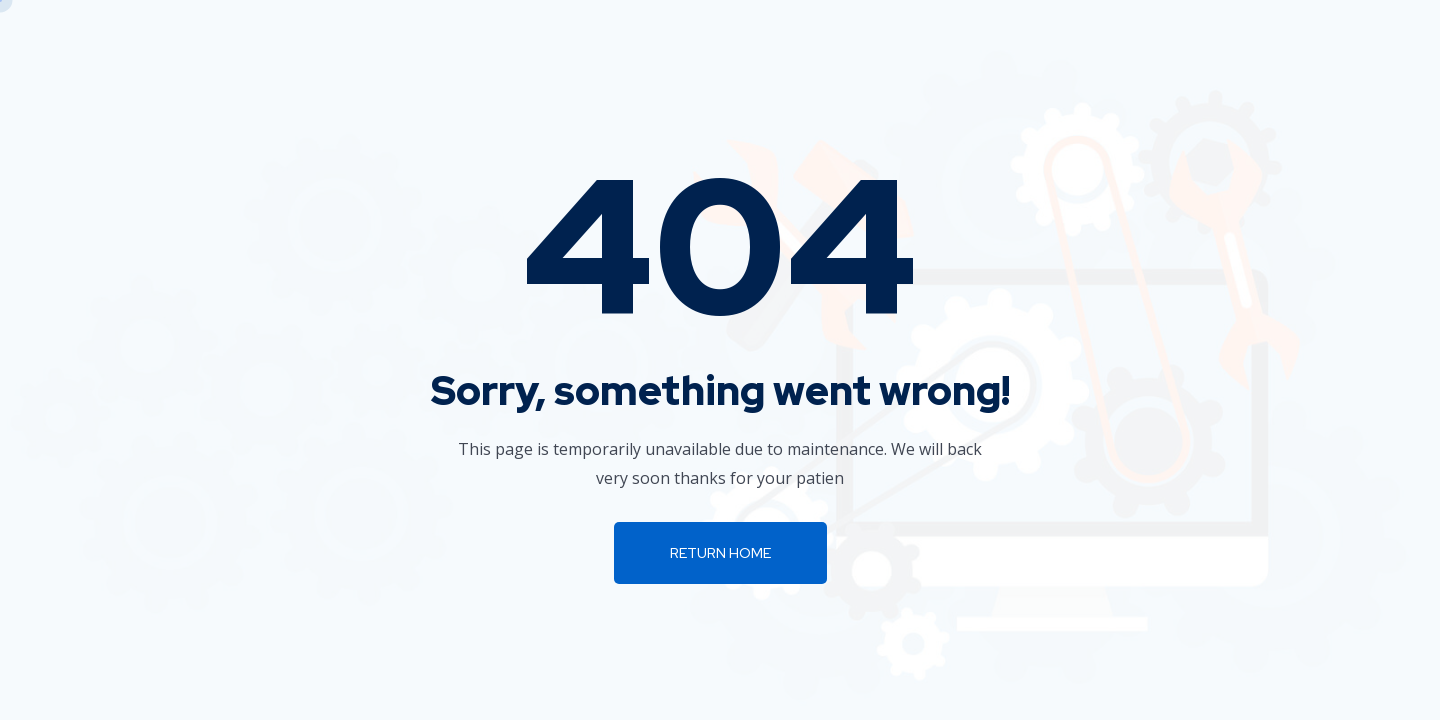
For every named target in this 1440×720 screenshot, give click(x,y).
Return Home (720, 553)
